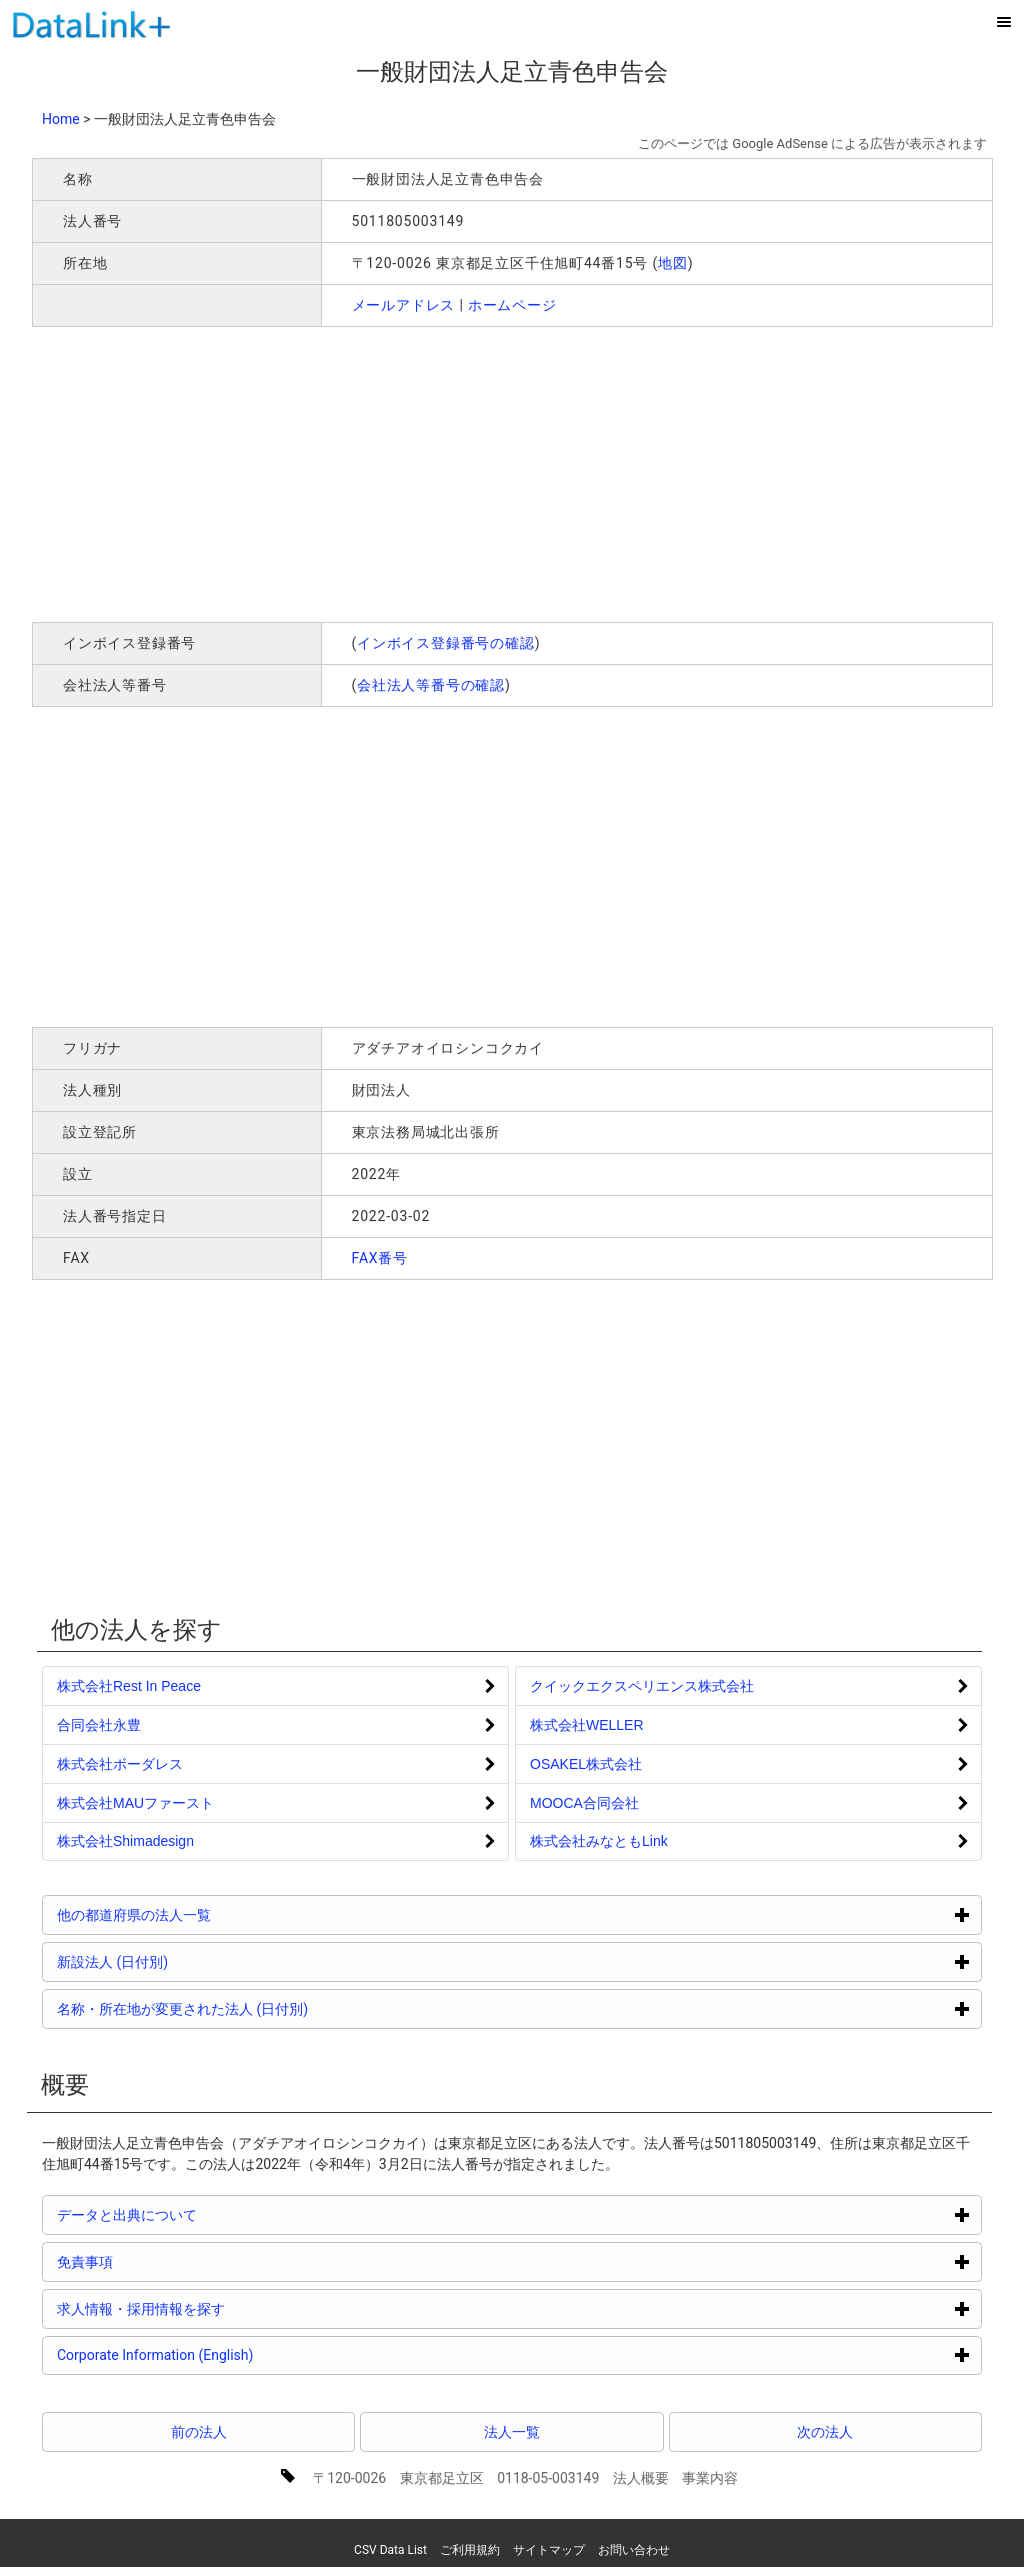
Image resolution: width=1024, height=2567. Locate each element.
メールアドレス (404, 305)
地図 (673, 263)
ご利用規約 (470, 2550)
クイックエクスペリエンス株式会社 (642, 1686)
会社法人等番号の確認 (431, 685)
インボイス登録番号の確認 (446, 643)
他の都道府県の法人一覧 (209, 1914)
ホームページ (512, 305)
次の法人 (825, 2432)
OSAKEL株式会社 (586, 1764)
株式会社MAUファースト (135, 1803)
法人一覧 (512, 2432)
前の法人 (199, 2432)
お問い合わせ (634, 2550)
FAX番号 (380, 1258)
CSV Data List (390, 2550)
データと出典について (202, 2214)
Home (61, 119)
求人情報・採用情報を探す (216, 2308)
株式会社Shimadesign (125, 1841)
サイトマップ (549, 2550)
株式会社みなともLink (599, 1841)
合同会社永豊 (99, 1725)
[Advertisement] (320, 472)
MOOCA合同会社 (584, 1803)
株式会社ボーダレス (120, 1764)
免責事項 (160, 2261)
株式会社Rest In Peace (129, 1686)
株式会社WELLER (587, 1725)
